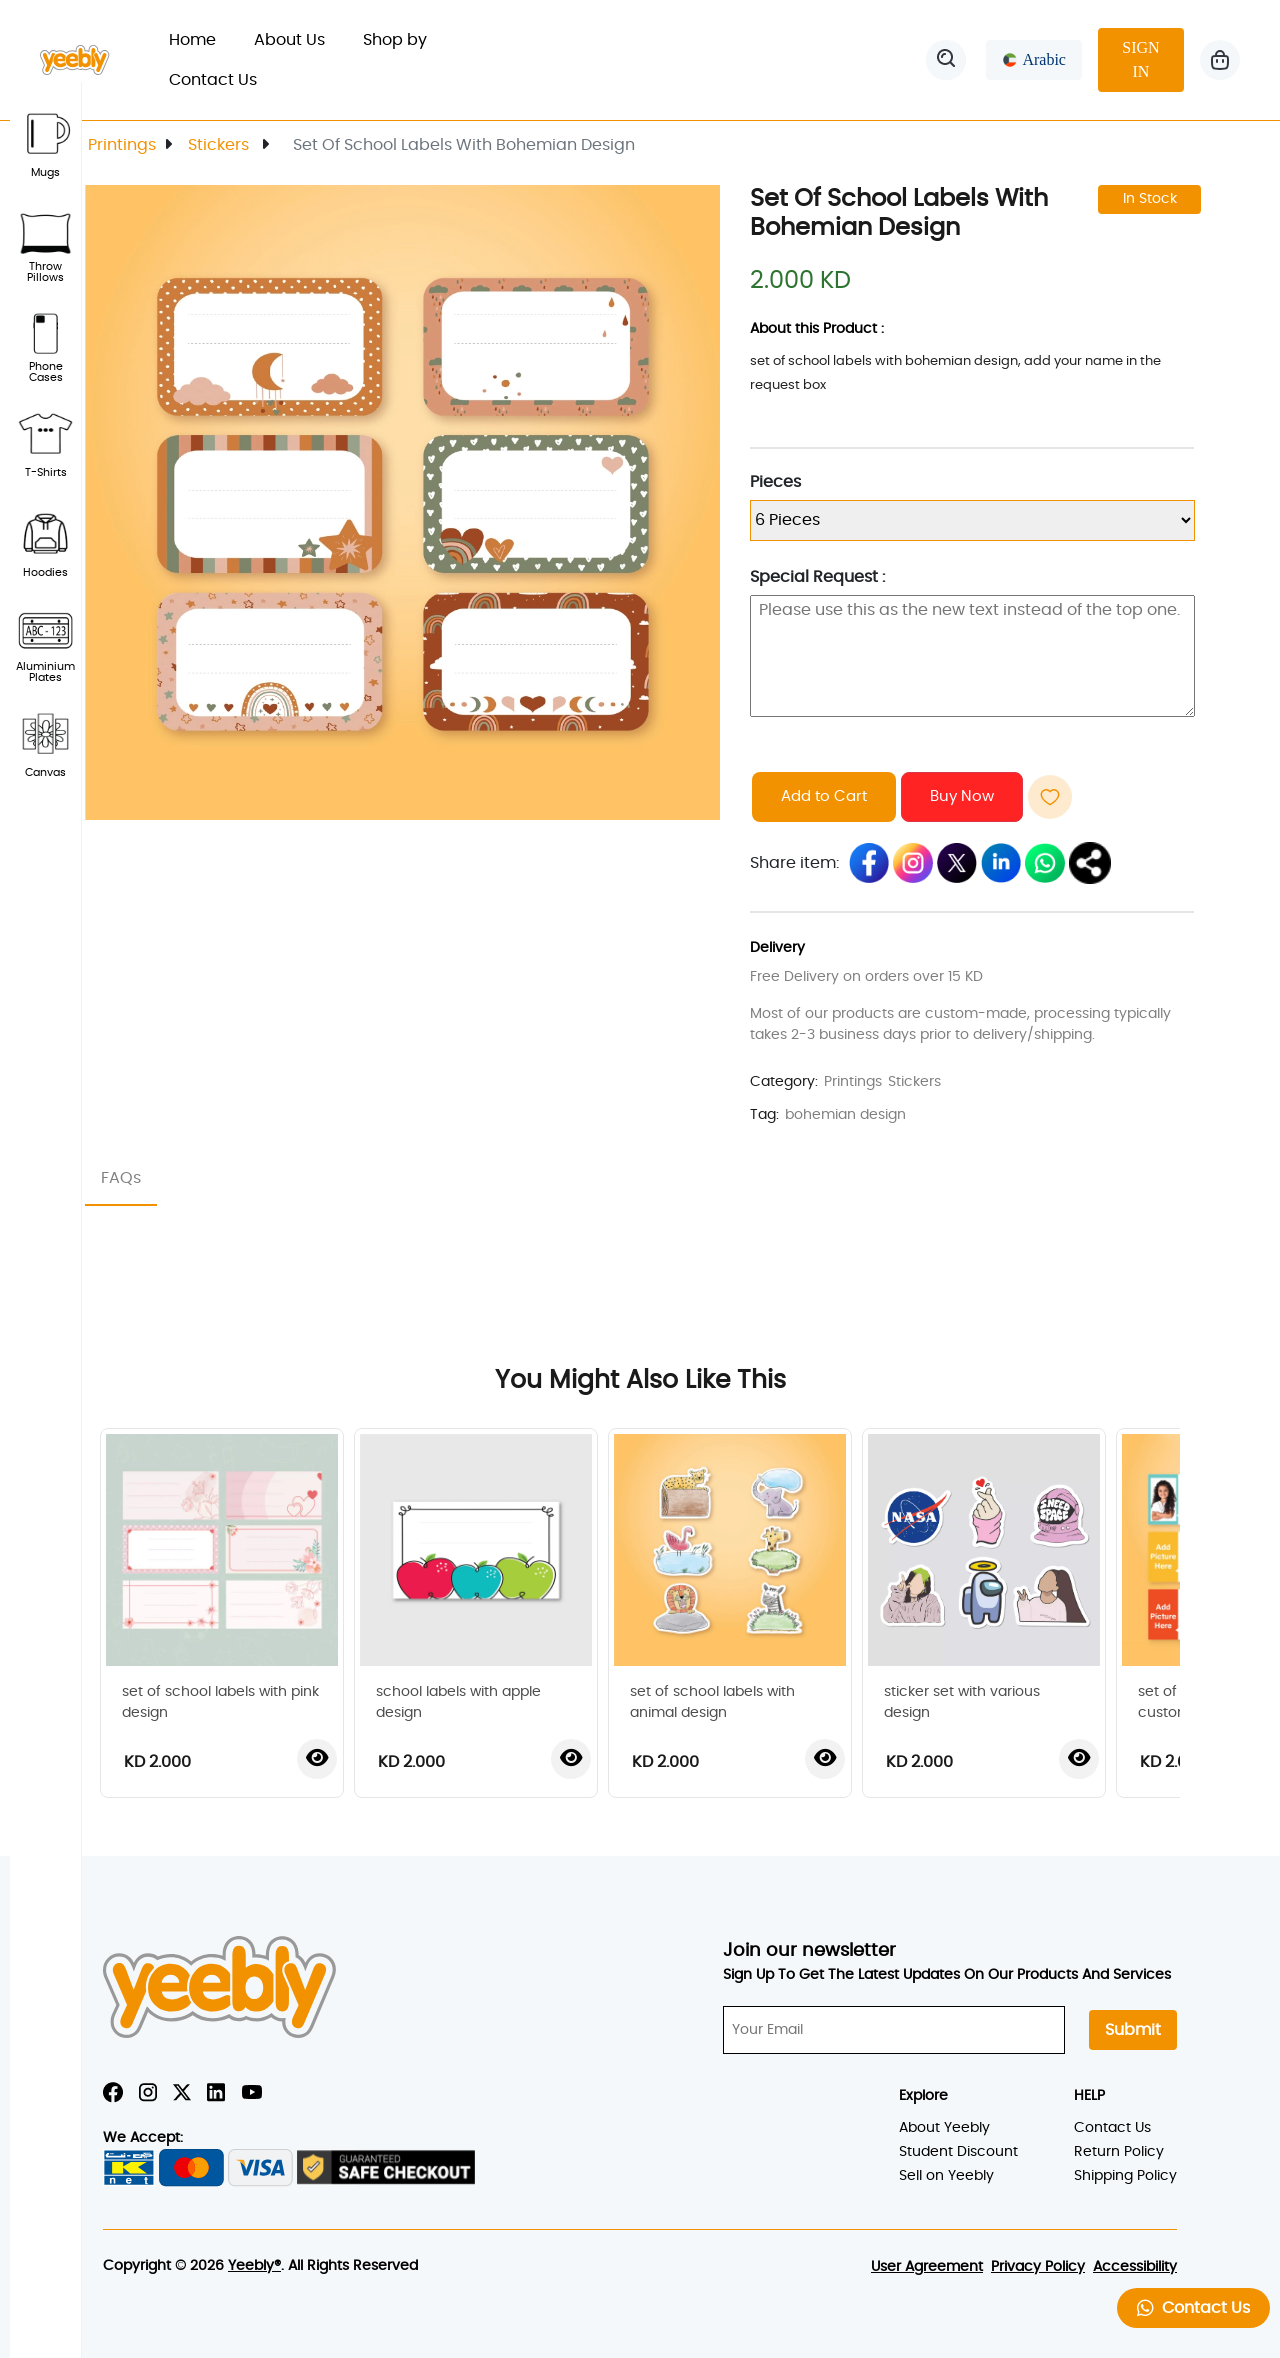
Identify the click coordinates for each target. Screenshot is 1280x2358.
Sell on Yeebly (946, 2176)
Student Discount (958, 2152)
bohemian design (845, 1115)
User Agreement (927, 2267)
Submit (1133, 2030)
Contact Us (213, 80)
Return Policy (1119, 2152)
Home (202, 37)
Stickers (220, 145)
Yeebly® (254, 2266)
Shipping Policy (1125, 2176)
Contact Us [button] (1193, 2307)
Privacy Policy (1038, 2267)
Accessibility (1135, 2267)
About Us (289, 40)
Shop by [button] (406, 40)
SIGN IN (1140, 59)
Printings (122, 145)
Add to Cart (824, 796)
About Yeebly (944, 2128)
